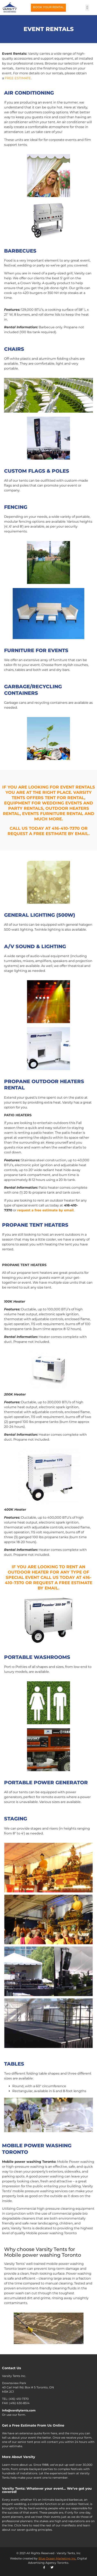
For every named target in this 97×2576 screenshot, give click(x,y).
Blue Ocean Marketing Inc (57, 2558)
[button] (87, 7)
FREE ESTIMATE (18, 78)
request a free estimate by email (45, 1210)
